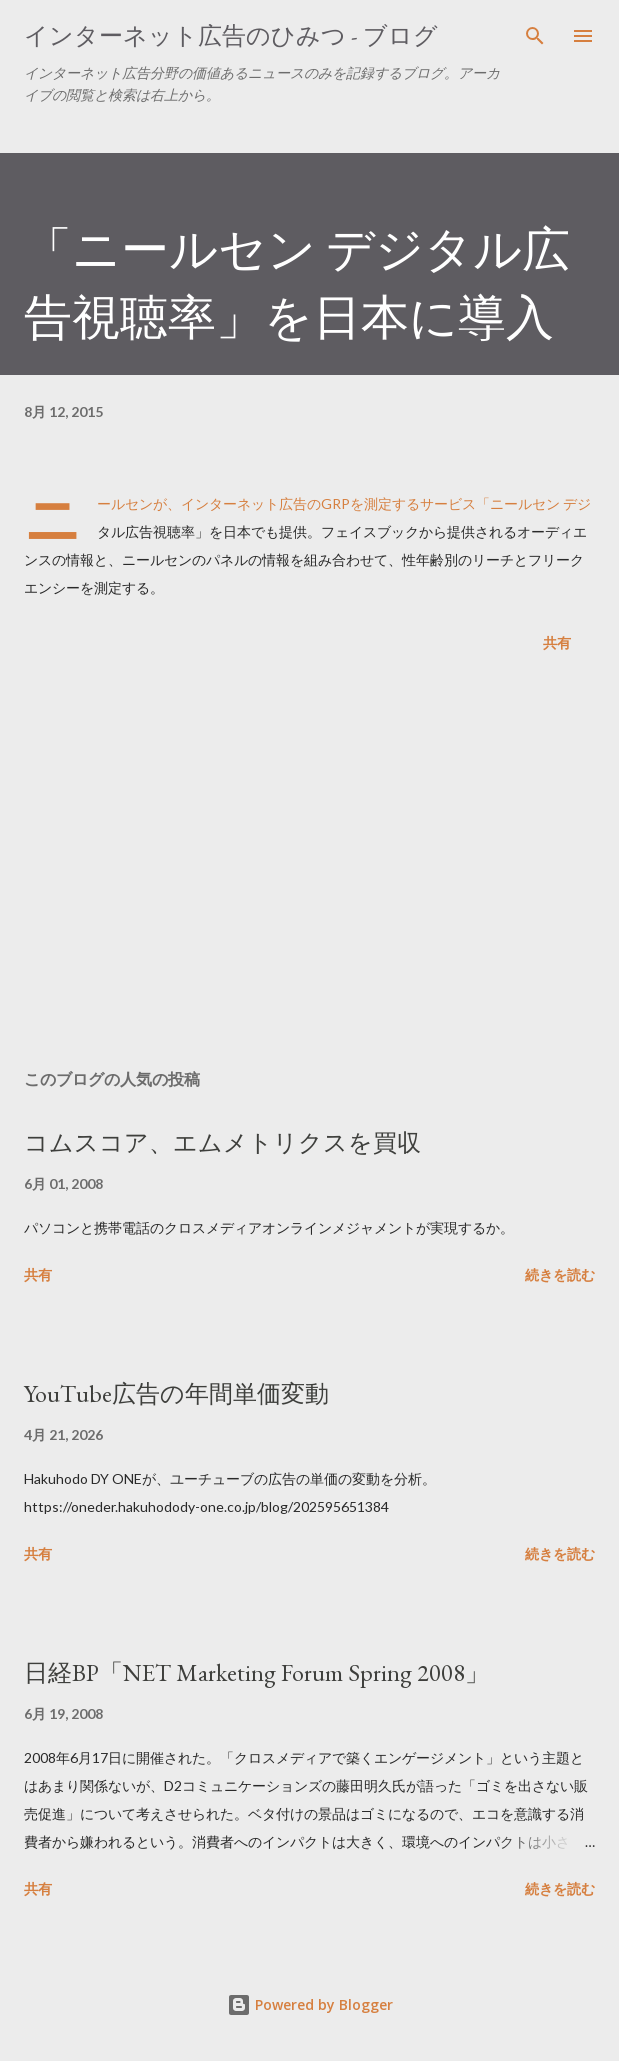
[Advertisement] (309, 865)
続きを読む (560, 1274)
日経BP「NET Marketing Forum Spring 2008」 (256, 1672)
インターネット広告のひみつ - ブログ (231, 35)
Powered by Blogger (310, 2004)
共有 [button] (557, 642)
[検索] (535, 36)
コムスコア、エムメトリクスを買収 (222, 1142)
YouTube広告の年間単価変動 (176, 1393)
